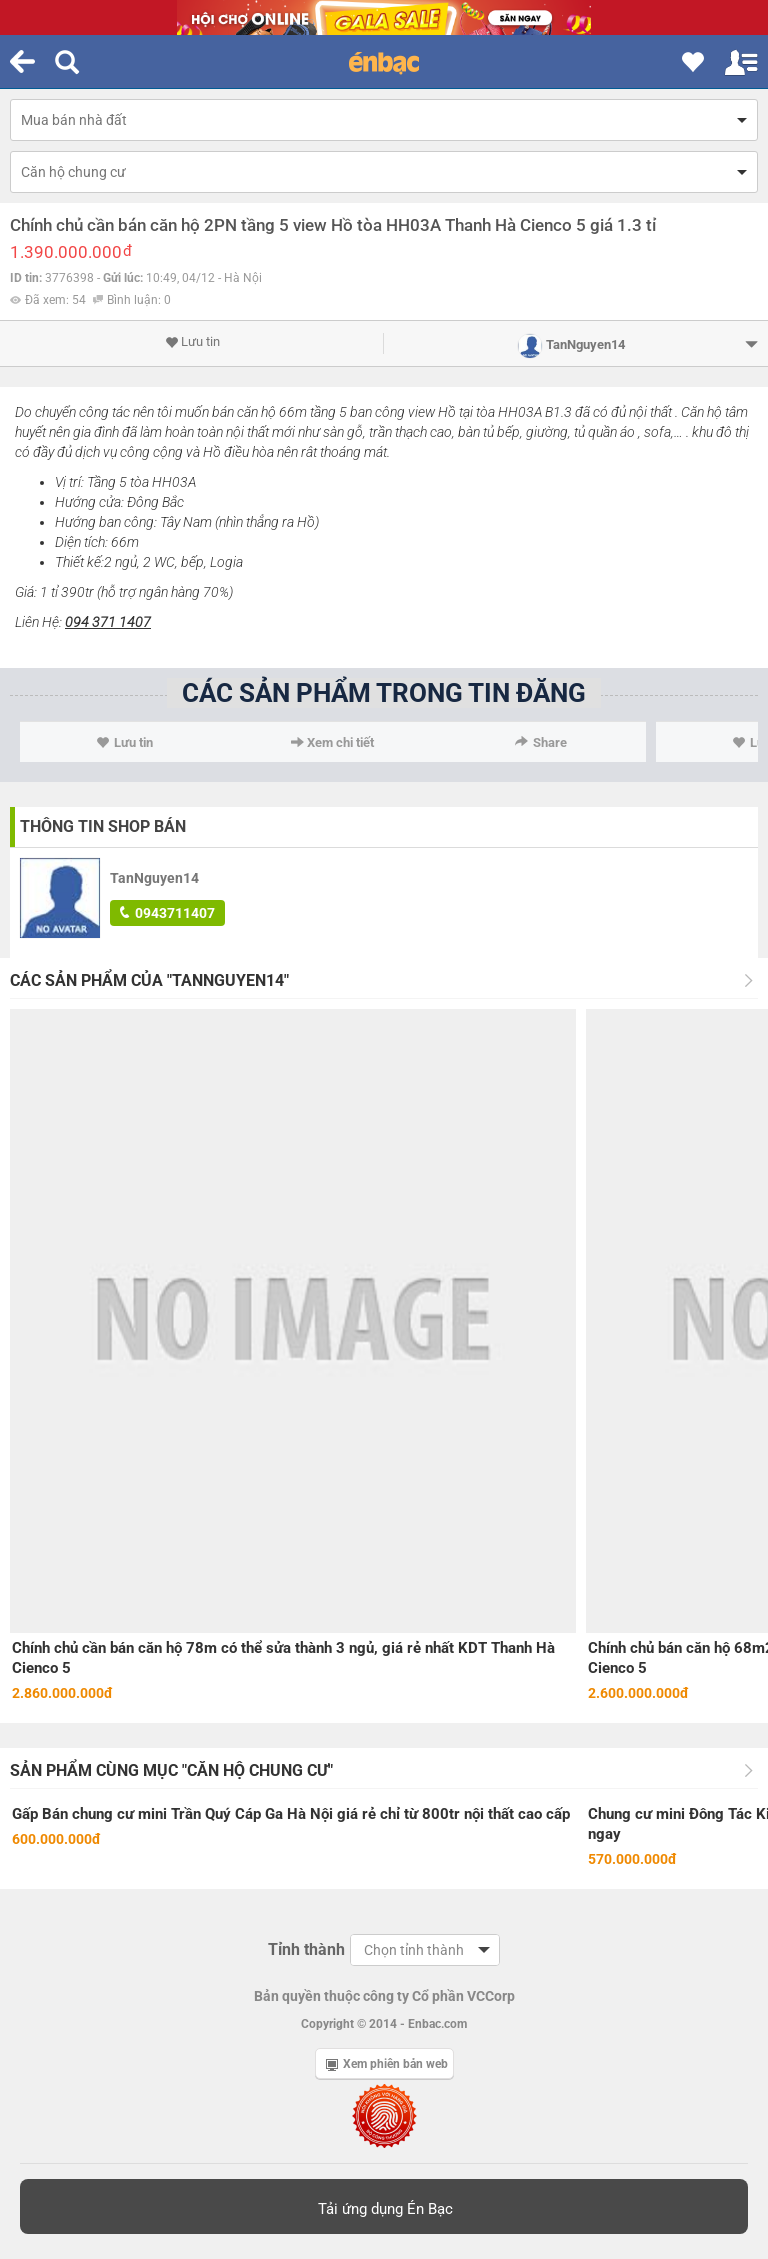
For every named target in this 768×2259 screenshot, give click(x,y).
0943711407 (167, 913)
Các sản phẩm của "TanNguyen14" (149, 980)
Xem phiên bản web (387, 2064)
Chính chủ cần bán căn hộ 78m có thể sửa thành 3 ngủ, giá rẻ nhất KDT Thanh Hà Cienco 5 (283, 1658)
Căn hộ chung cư (73, 172)
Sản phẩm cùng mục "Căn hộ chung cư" (171, 1770)
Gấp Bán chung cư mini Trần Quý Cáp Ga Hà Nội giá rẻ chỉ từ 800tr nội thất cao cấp (291, 1814)
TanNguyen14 (154, 878)
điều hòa (249, 452)
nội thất (650, 412)
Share (541, 742)
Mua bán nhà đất (74, 120)
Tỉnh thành (306, 1949)
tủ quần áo (604, 432)
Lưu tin (192, 342)
